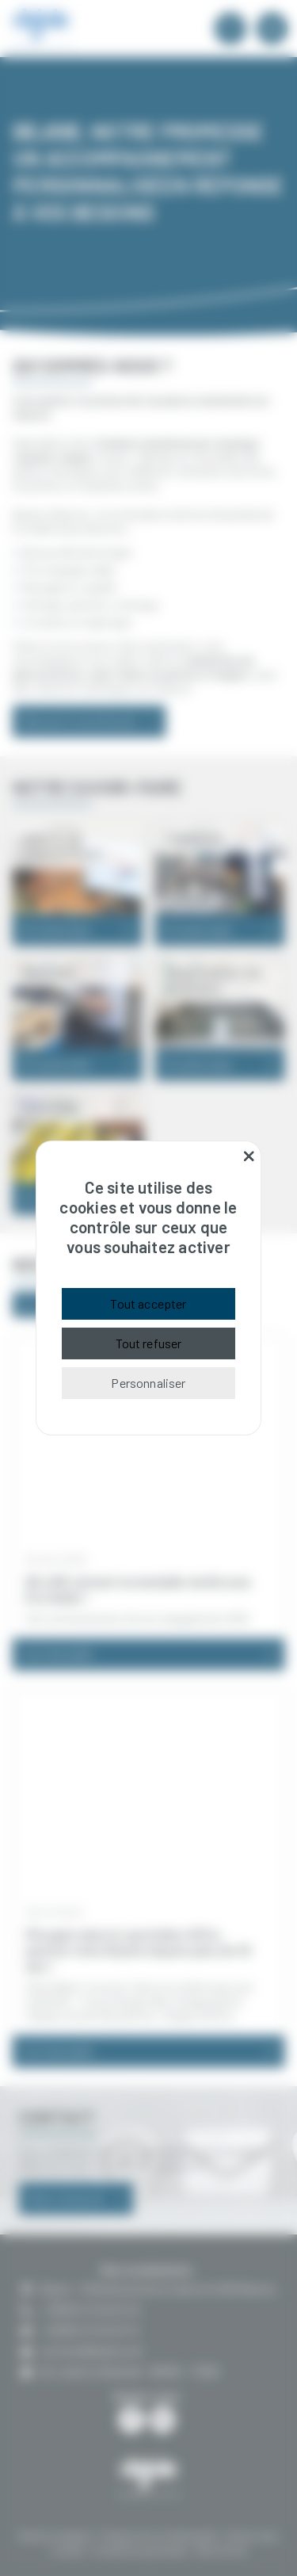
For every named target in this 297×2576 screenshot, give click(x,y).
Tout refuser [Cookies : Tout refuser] (149, 1343)
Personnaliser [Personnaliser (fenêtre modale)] (148, 1382)
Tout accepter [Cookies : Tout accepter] (148, 1303)
